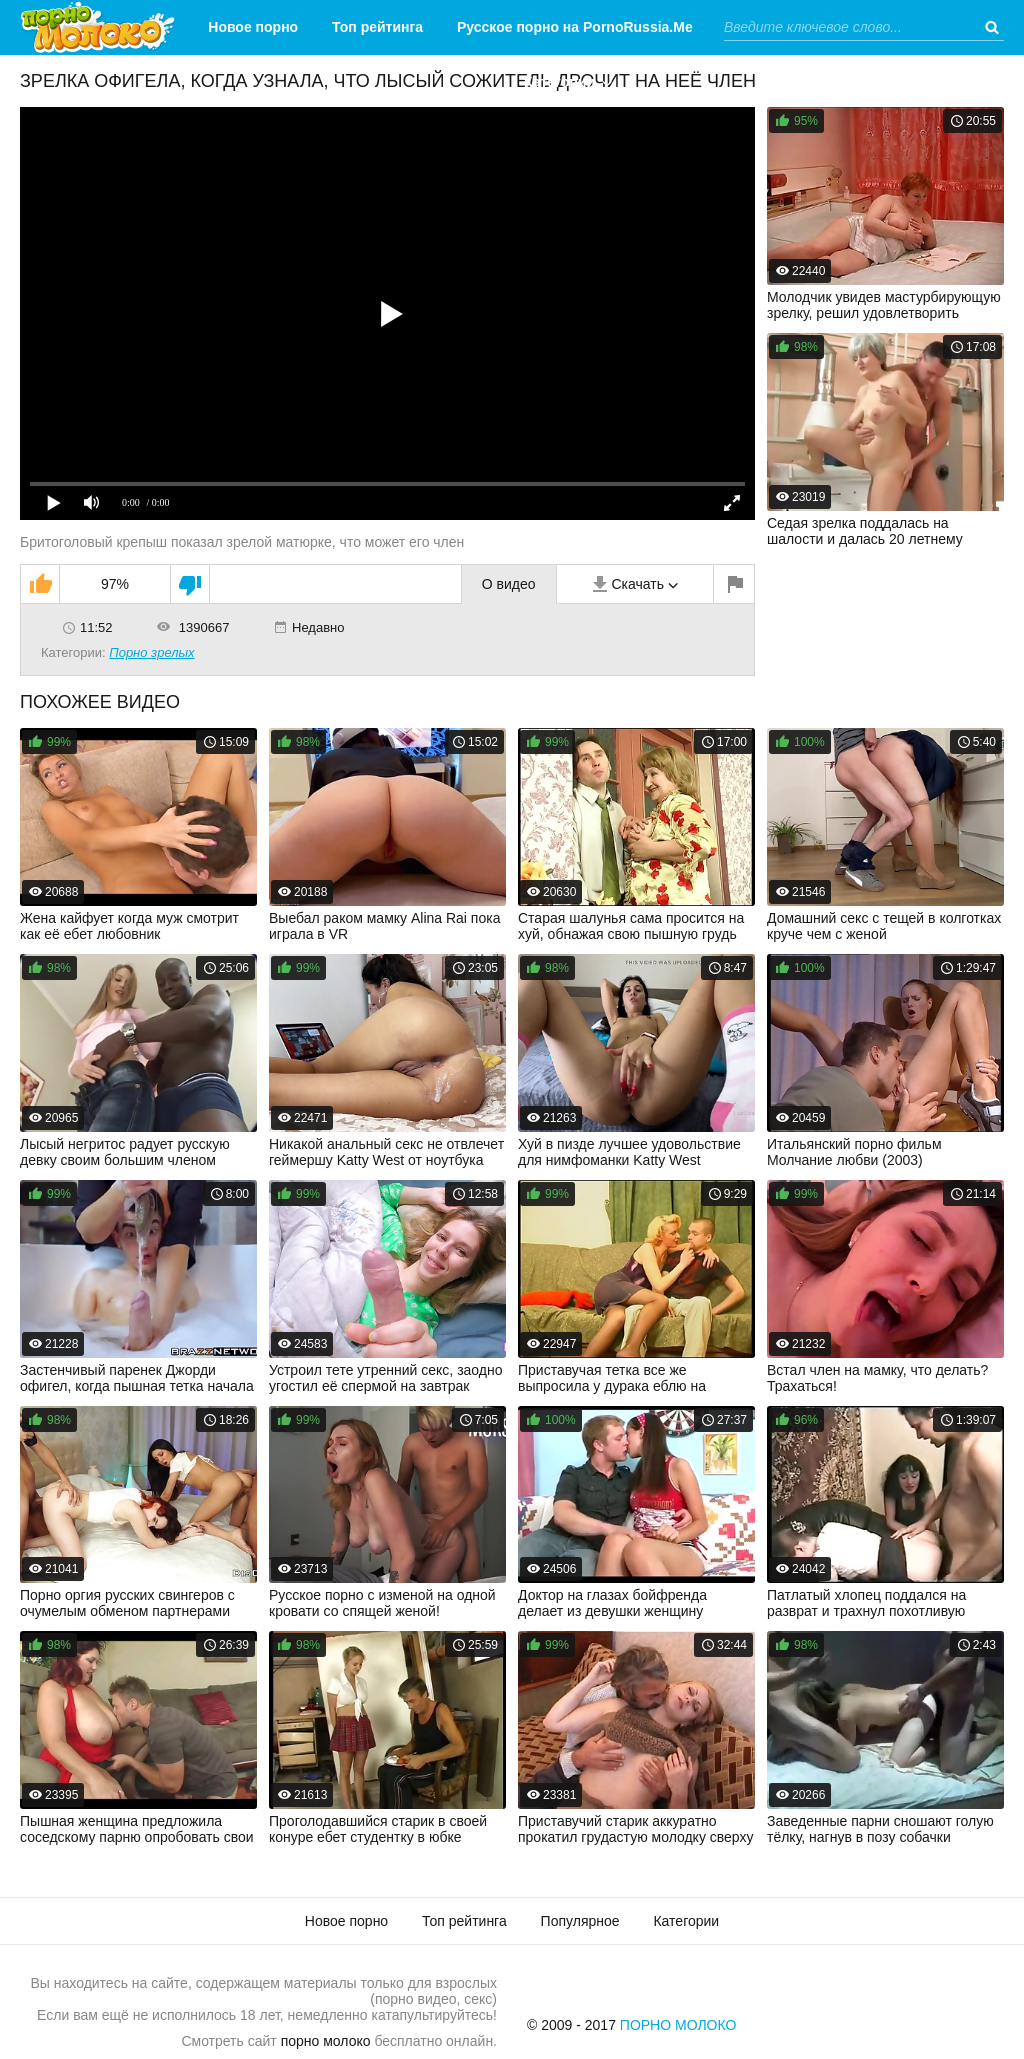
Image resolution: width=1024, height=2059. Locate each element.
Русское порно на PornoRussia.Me (575, 27)
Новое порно (253, 27)
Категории (559, 82)
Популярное (580, 1921)
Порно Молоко (678, 2025)
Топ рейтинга (377, 27)
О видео (509, 584)
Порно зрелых (151, 652)
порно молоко (326, 2041)
